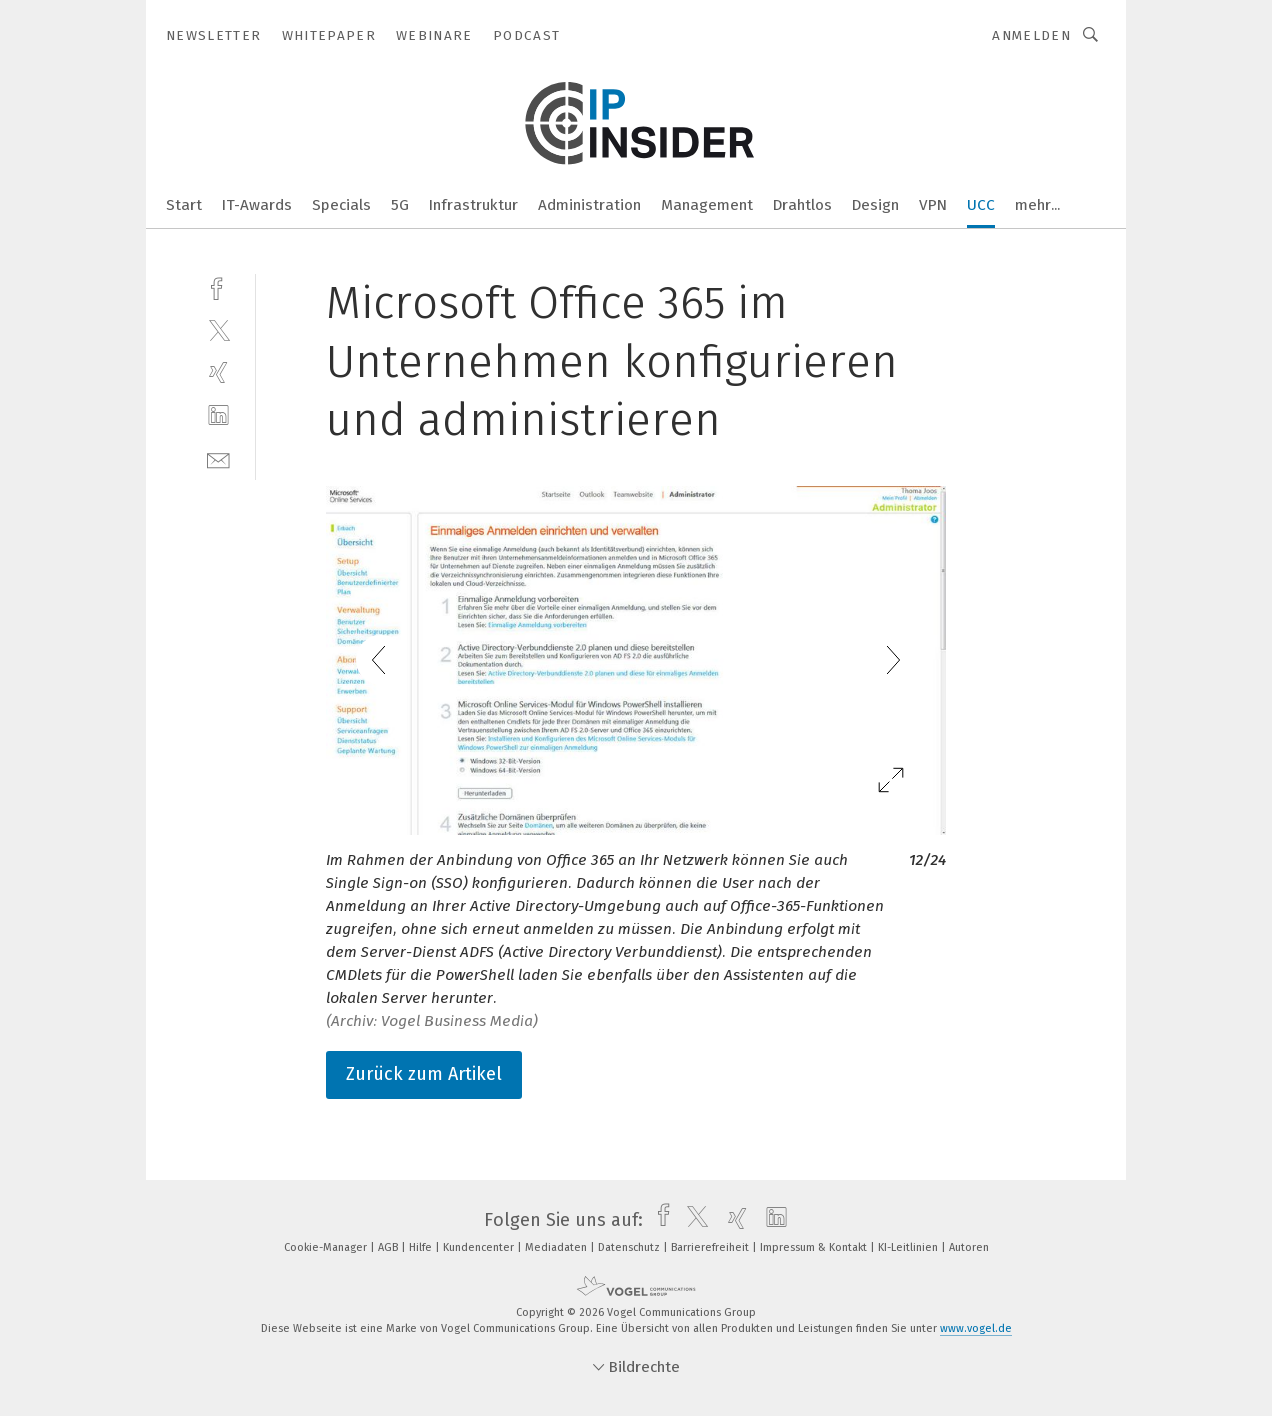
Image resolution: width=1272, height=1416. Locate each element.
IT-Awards (257, 205)
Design (875, 205)
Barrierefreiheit (711, 1247)
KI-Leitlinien (909, 1247)
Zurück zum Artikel (424, 1074)
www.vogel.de (976, 1328)
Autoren (969, 1247)
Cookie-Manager (327, 1247)
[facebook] (218, 286)
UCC (981, 205)
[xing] (218, 372)
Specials (341, 205)
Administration (589, 205)
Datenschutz (630, 1247)
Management (707, 205)
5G (400, 205)
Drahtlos (802, 205)
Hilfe (422, 1247)
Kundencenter (480, 1247)
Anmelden (1031, 35)
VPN (933, 205)
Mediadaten (557, 1247)
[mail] (218, 458)
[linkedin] (218, 415)
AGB (389, 1247)
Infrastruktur (473, 205)
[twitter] (218, 329)
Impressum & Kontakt (815, 1247)
